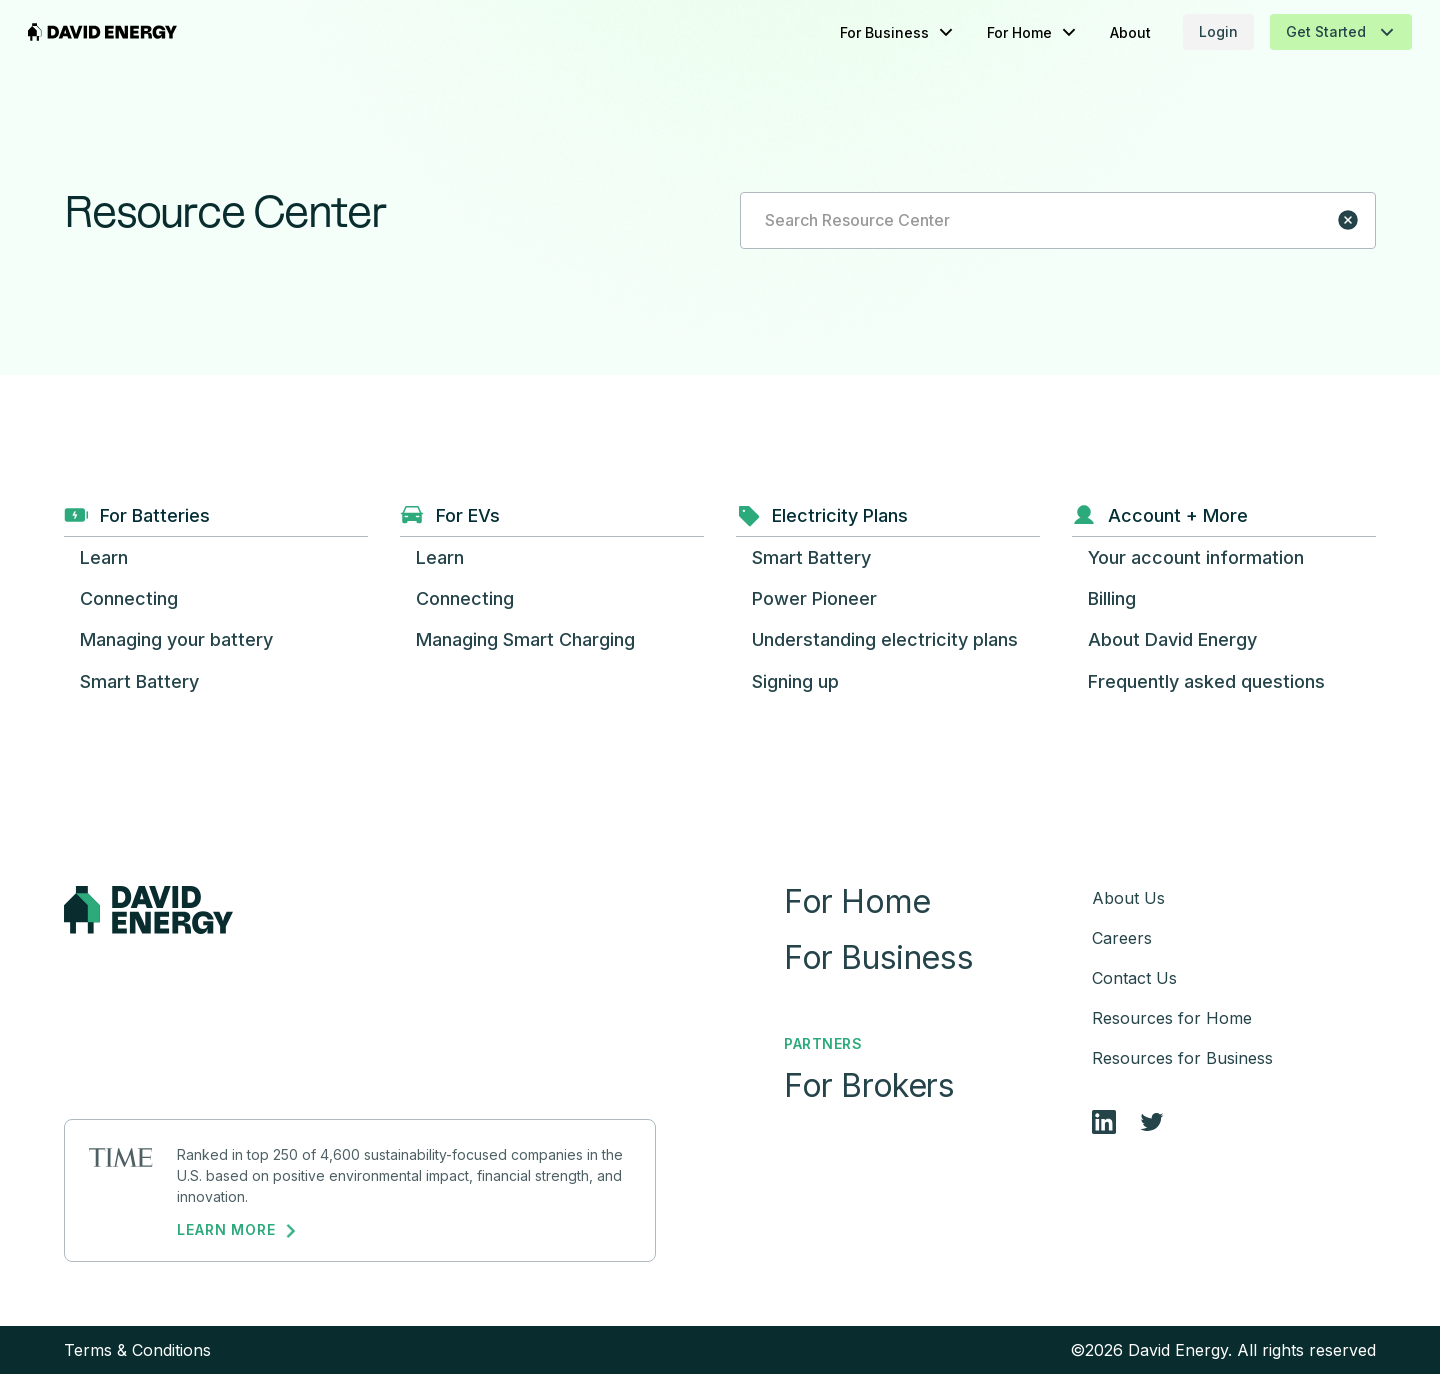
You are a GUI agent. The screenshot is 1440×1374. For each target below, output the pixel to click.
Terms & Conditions (137, 1350)
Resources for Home (1172, 1018)
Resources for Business (1182, 1058)
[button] (861, 32)
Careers (1122, 938)
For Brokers (869, 1086)
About (1094, 32)
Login (1182, 31)
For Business (878, 958)
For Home (857, 902)
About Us (1128, 898)
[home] (139, 32)
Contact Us (1134, 978)
